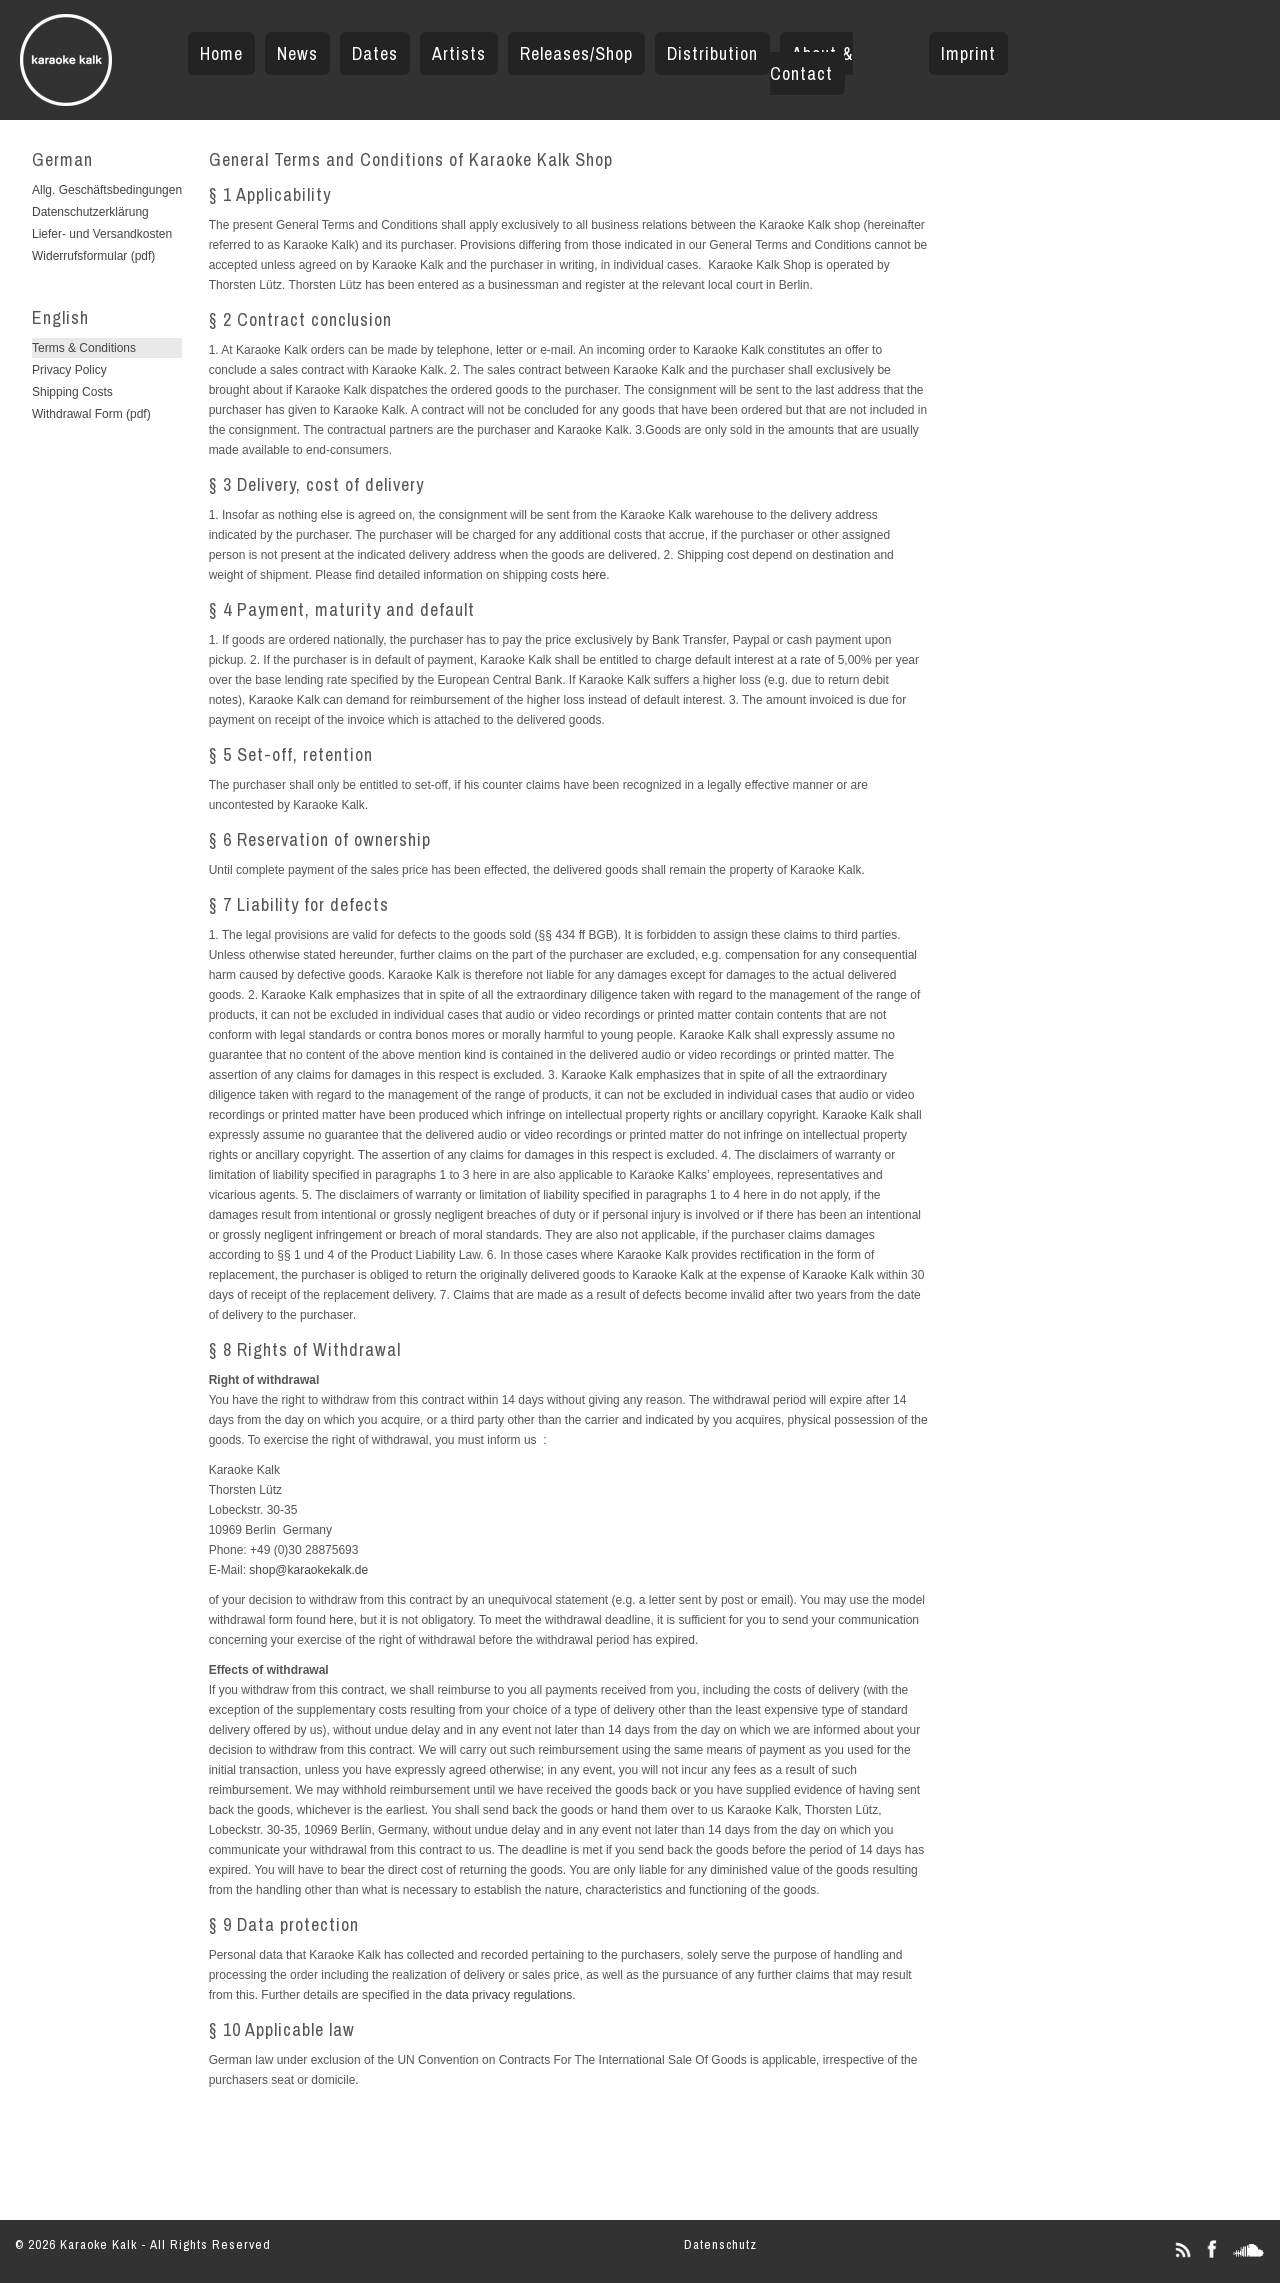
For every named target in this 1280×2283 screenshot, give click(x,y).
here (594, 575)
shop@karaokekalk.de (308, 1570)
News (297, 53)
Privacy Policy (69, 370)
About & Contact (811, 63)
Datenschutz (720, 2244)
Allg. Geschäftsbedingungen (107, 190)
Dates (375, 53)
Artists (459, 53)
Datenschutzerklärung (90, 212)
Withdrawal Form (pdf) (91, 414)
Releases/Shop (576, 53)
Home (221, 53)
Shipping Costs (72, 392)
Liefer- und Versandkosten (102, 234)
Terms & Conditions (84, 348)
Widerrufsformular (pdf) (93, 256)
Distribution (712, 53)
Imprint (968, 53)
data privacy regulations (508, 1995)
